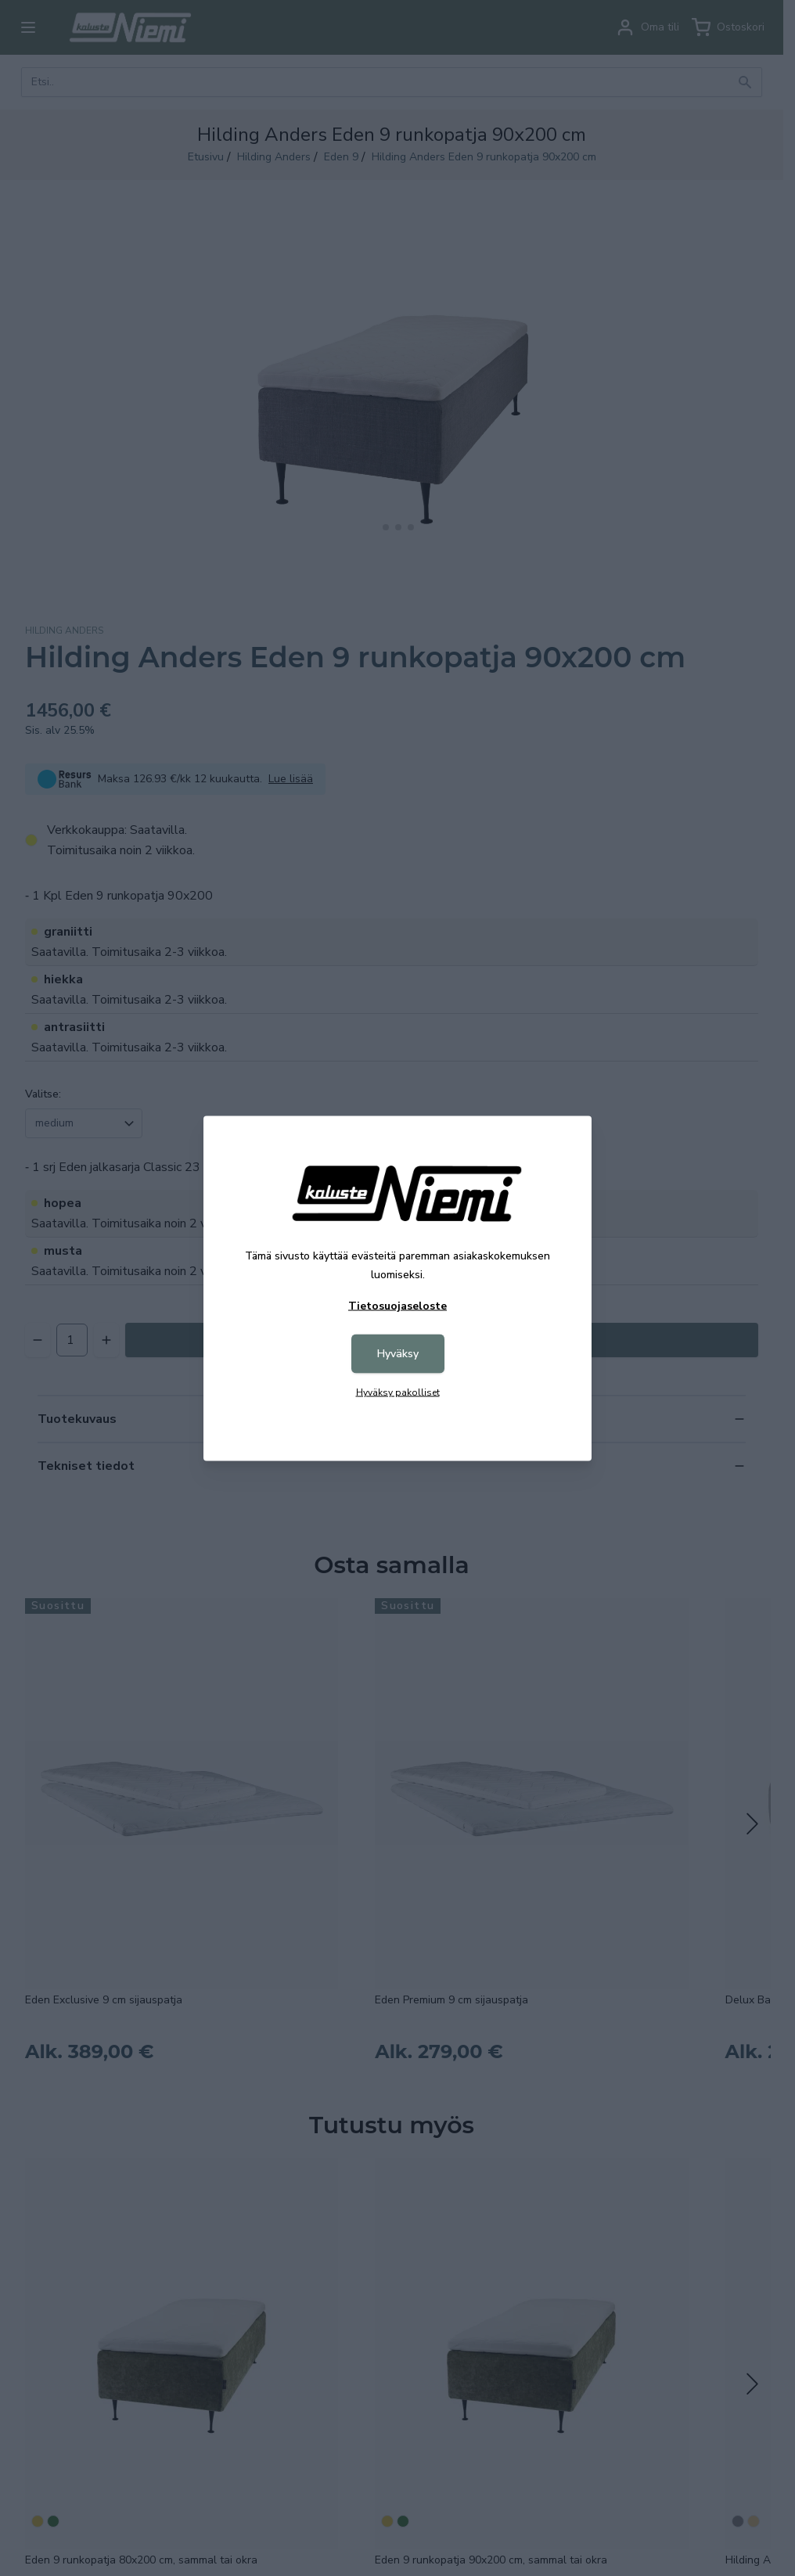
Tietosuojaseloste (397, 1305)
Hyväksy (398, 1352)
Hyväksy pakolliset (398, 1391)
